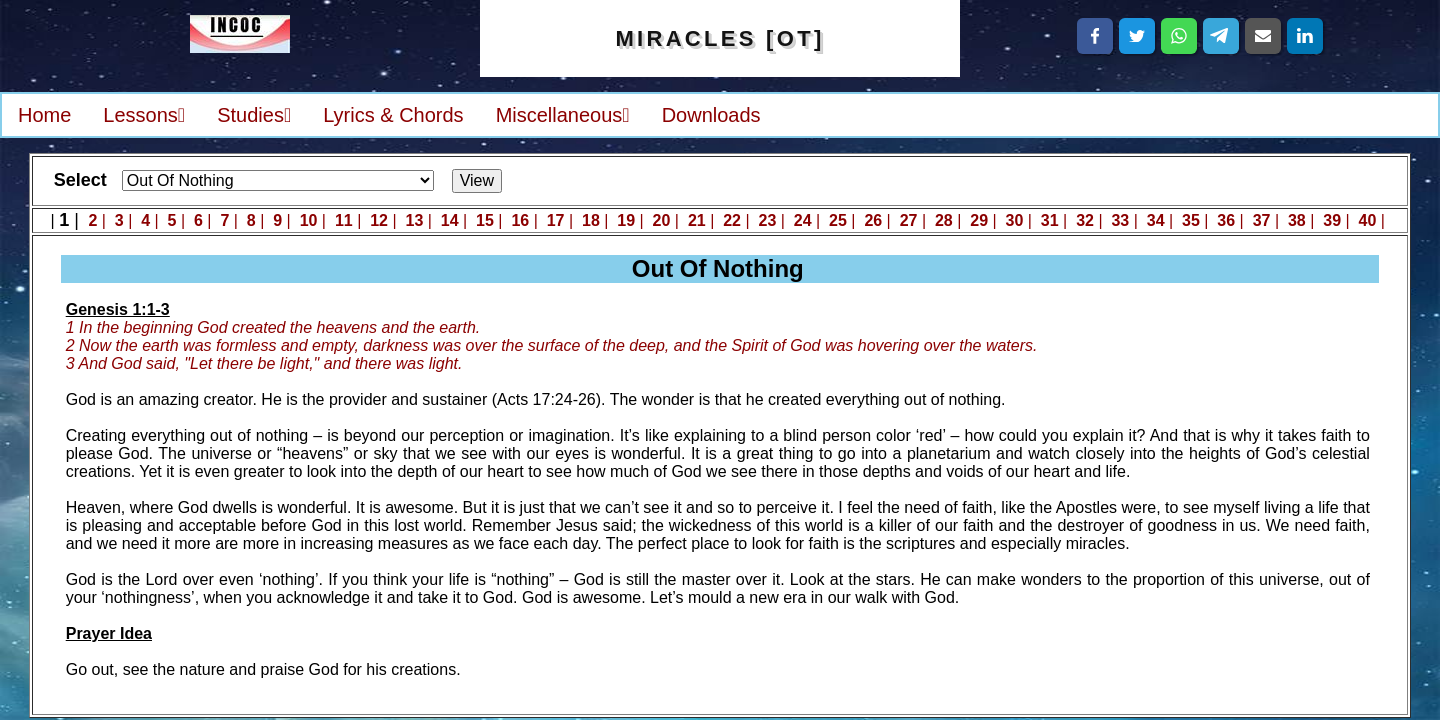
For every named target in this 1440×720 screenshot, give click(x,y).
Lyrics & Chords (393, 115)
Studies (254, 115)
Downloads (711, 115)
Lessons (144, 115)
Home (44, 115)
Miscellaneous (563, 115)
